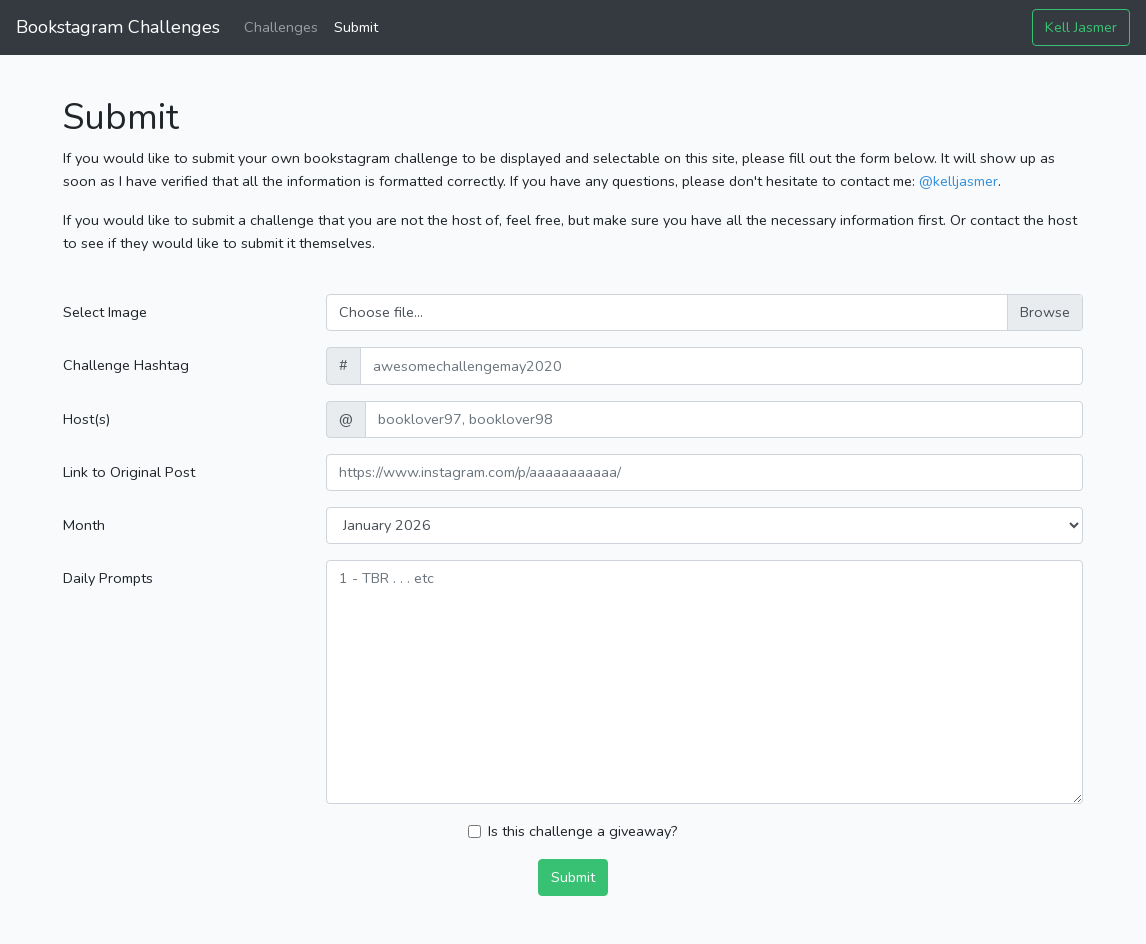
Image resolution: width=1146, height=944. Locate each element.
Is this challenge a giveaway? (583, 831)
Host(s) (86, 419)
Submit (356, 27)
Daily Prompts (108, 578)
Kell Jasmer (1081, 27)
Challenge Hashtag (126, 365)
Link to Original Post (129, 472)
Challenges (281, 27)
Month (84, 525)
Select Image (105, 312)
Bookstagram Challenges (118, 27)
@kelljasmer (958, 181)
